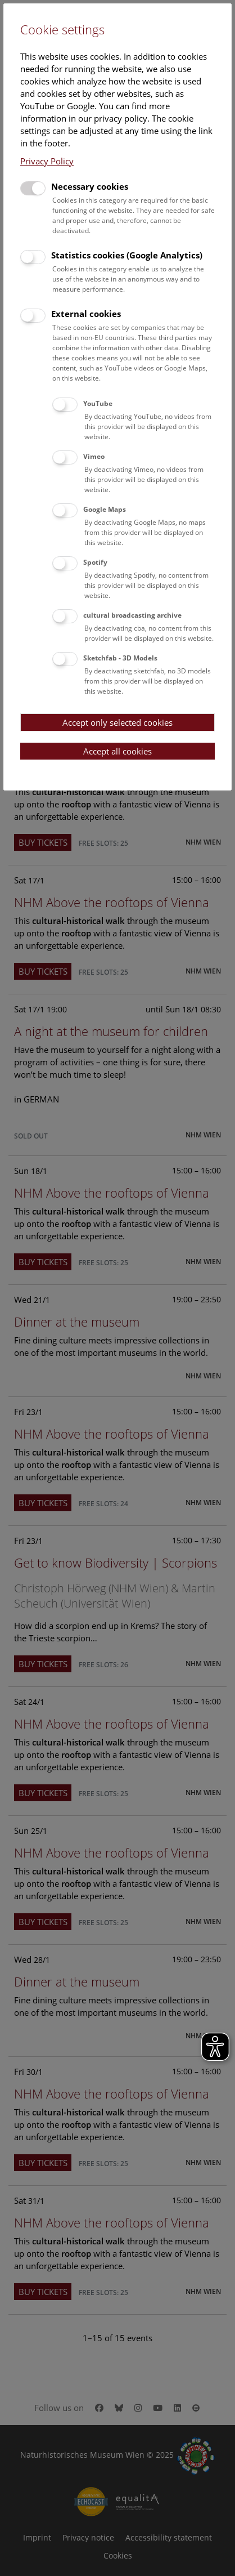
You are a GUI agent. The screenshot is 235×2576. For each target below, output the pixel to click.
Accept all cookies (117, 751)
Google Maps (104, 509)
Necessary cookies (89, 186)
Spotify (95, 562)
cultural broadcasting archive (132, 615)
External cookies (86, 313)
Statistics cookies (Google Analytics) (126, 255)
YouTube (97, 403)
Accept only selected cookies (117, 722)
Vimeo (94, 456)
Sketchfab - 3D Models (120, 658)
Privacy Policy (47, 161)
